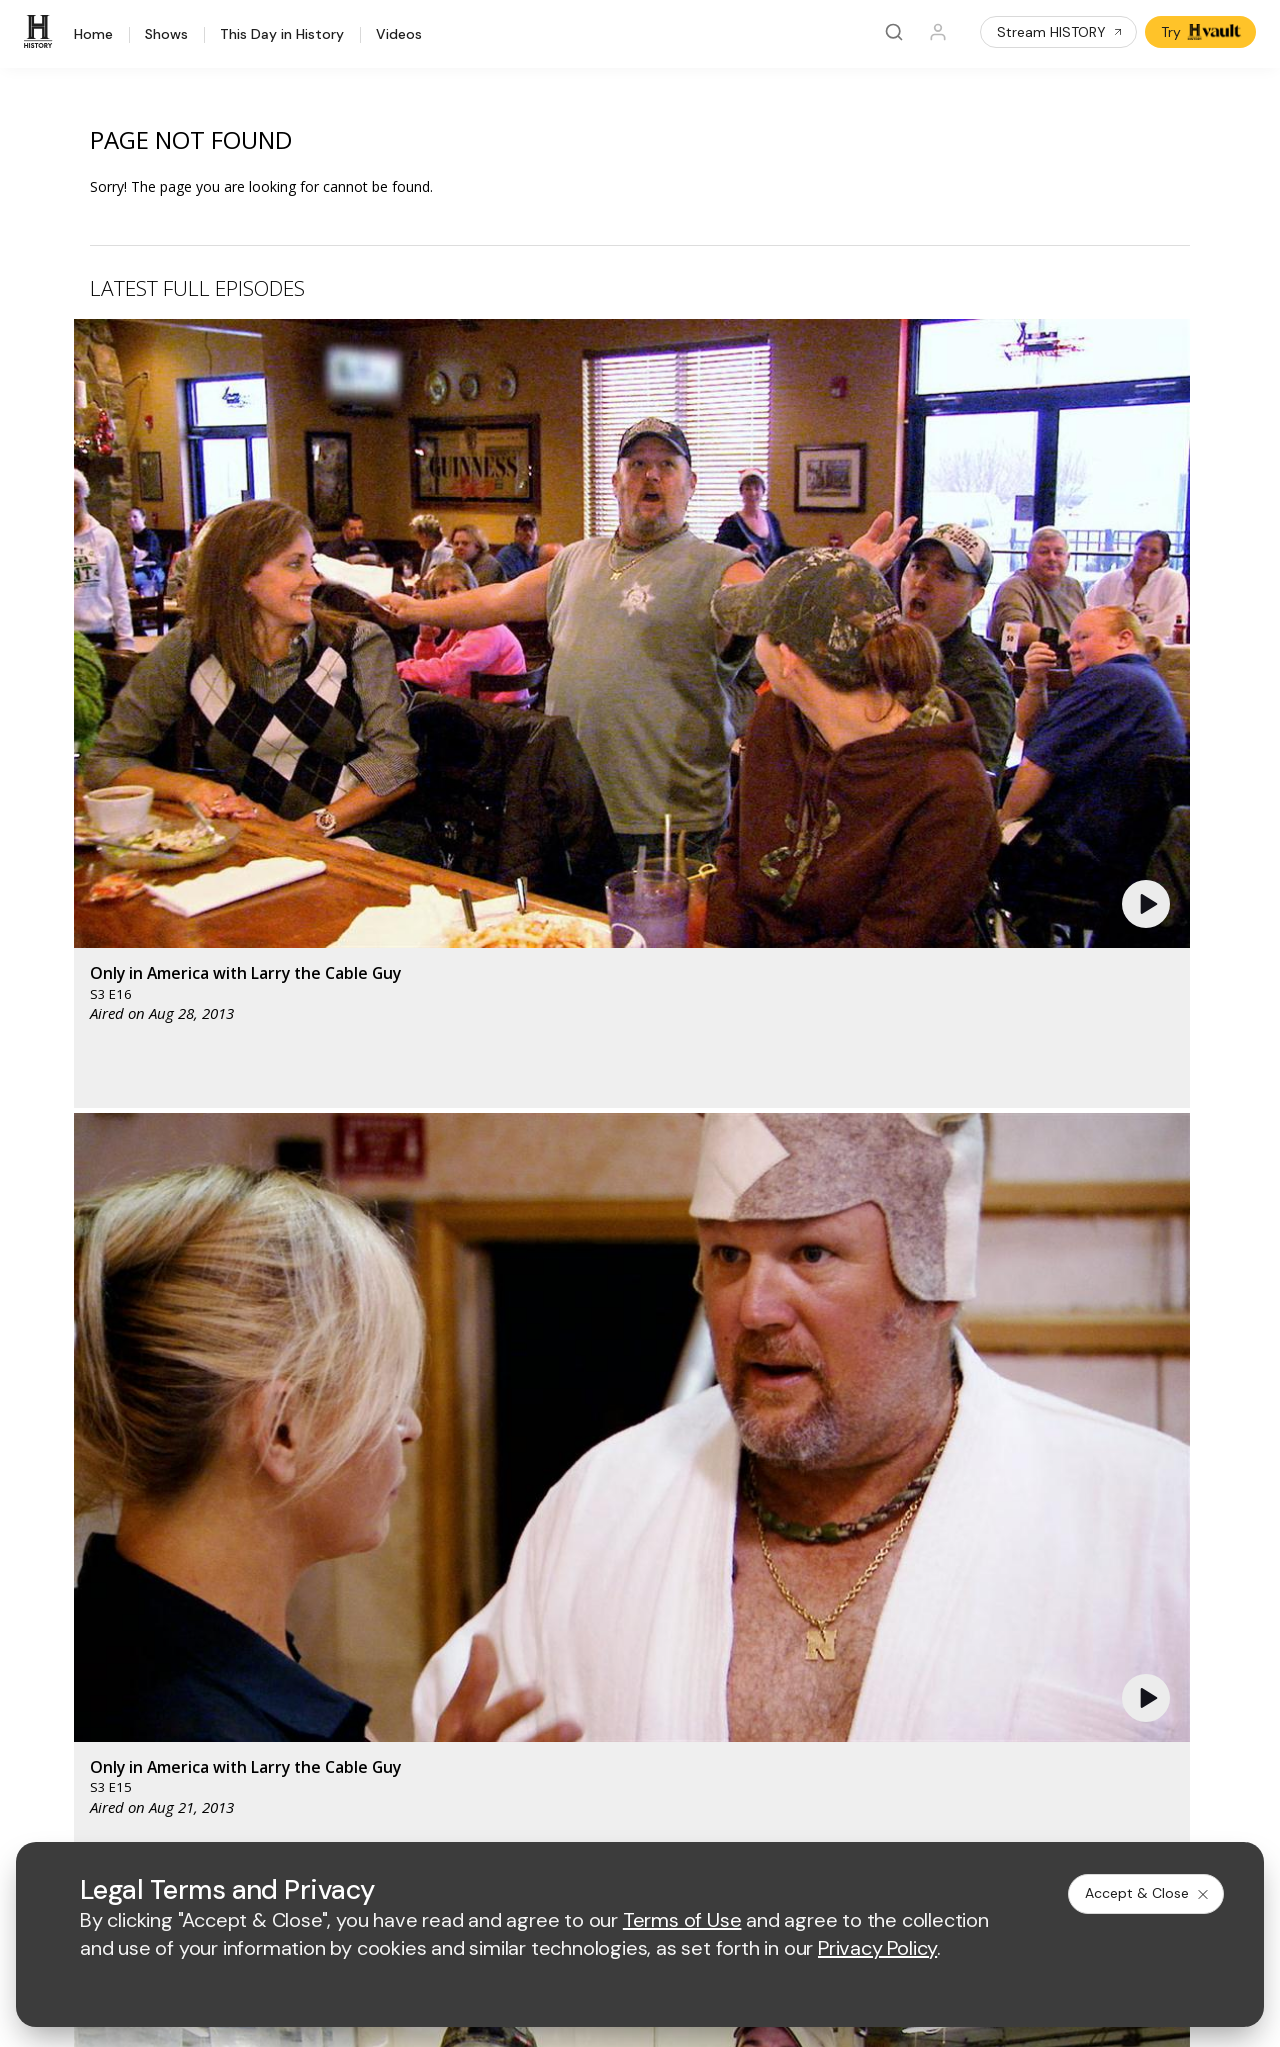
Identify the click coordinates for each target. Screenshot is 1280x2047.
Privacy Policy (499, 1814)
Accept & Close (1148, 1893)
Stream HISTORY (1060, 32)
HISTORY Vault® (81, 1525)
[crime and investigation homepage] (641, 1470)
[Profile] (938, 32)
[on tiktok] (252, 1760)
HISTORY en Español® (102, 1603)
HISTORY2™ (67, 1577)
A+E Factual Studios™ (417, 1595)
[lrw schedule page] (740, 1470)
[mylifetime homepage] (511, 1411)
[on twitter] (93, 1760)
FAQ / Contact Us (84, 1707)
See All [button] (1143, 1087)
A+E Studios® (392, 1628)
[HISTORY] (41, 32)
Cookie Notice (734, 1814)
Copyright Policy (616, 1814)
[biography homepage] (463, 1470)
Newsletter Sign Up (91, 1655)
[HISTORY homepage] (70, 1426)
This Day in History (282, 35)
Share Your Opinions (95, 1681)
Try (1202, 32)
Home (93, 35)
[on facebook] (40, 1759)
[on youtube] (146, 1760)
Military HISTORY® (88, 1629)
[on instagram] (199, 1760)
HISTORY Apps (77, 1551)
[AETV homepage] (383, 1411)
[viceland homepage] (841, 1411)
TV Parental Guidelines (738, 1628)
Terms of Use (392, 1814)
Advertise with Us (405, 1563)
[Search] (894, 32)
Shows (166, 35)
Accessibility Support (732, 1595)
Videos (399, 35)
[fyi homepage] (730, 1411)
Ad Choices (836, 1814)
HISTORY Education (93, 1499)
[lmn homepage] (636, 1411)
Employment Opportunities (749, 1563)
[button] (404, 476)
